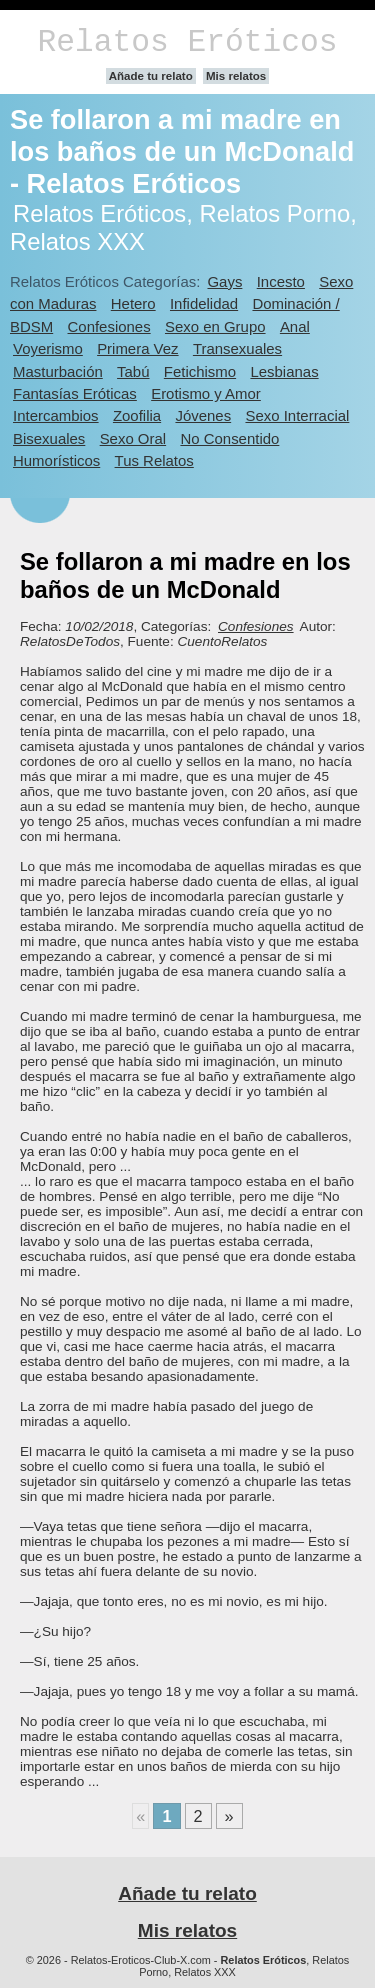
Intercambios (56, 415)
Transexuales (237, 348)
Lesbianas (284, 371)
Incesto (281, 281)
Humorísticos (56, 460)
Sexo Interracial (297, 415)
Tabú (133, 371)
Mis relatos (236, 76)
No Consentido (229, 438)
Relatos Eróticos (187, 42)
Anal (295, 326)
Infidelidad (204, 303)
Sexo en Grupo (215, 326)
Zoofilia (137, 415)
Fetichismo (200, 371)
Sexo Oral (133, 438)
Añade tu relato (151, 76)
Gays (224, 281)
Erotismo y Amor (206, 393)
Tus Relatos (154, 460)
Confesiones (109, 326)
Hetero (133, 303)
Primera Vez (137, 348)
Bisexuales (49, 438)
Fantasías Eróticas (75, 393)
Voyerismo (48, 348)
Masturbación (58, 371)
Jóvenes (203, 415)
